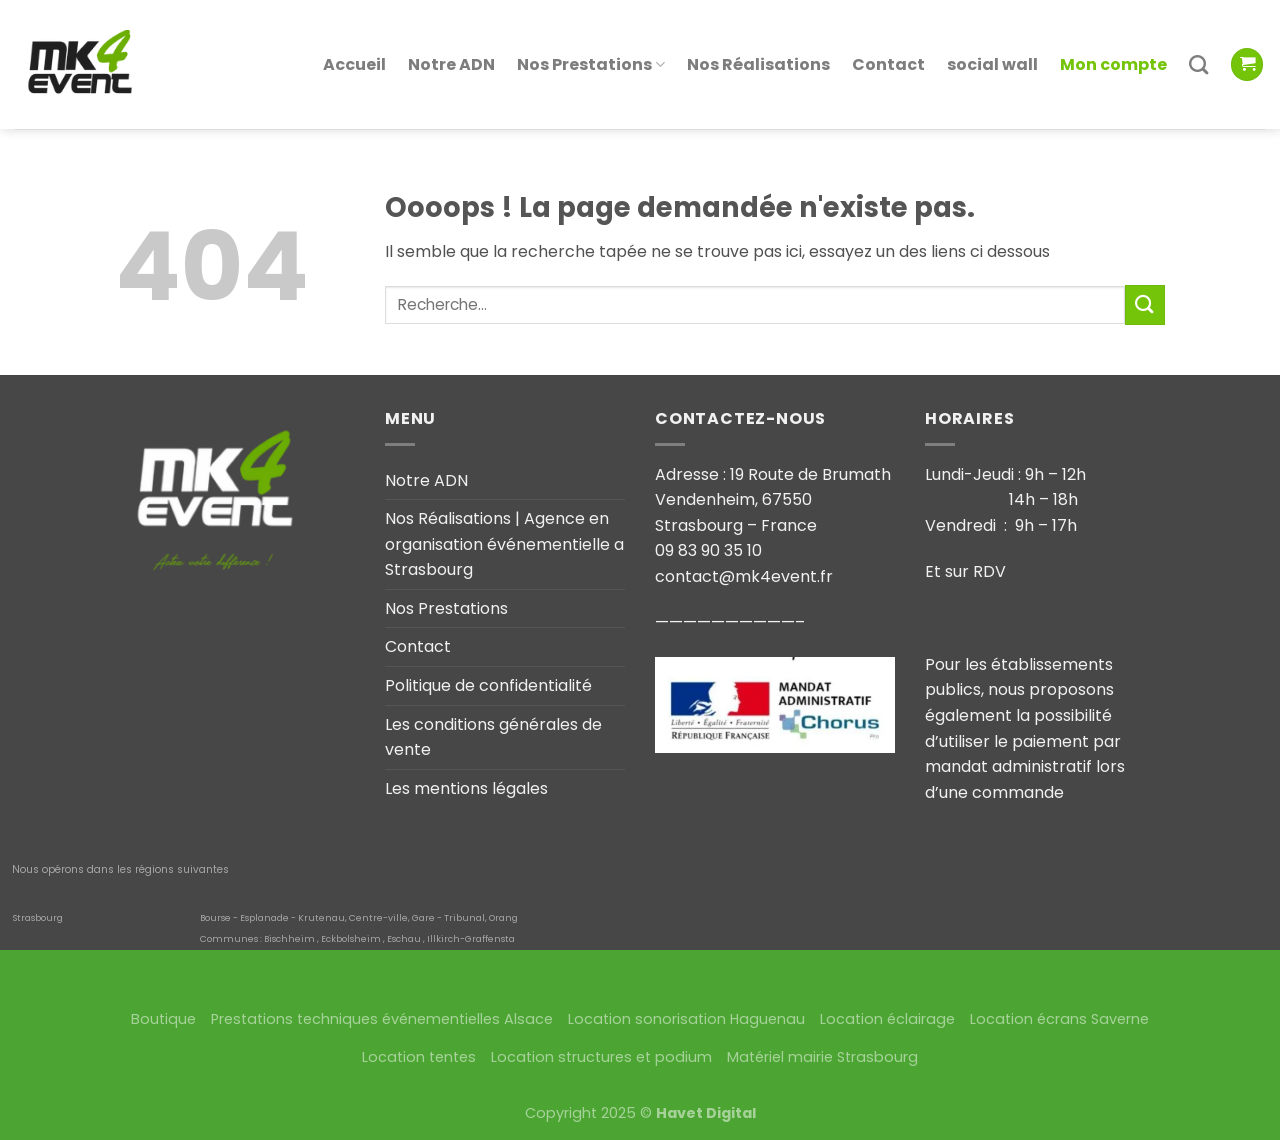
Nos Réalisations (758, 41)
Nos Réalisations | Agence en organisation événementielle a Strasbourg (504, 544)
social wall (992, 41)
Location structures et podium (601, 1057)
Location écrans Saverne (1059, 1019)
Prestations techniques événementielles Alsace (382, 1019)
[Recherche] (1198, 42)
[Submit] (1145, 304)
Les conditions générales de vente (493, 737)
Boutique (163, 1019)
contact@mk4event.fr (744, 576)
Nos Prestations (591, 41)
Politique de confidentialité (488, 685)
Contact (888, 41)
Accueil (354, 41)
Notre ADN (451, 41)
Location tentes (419, 1057)
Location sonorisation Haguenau (686, 1019)
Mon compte (1113, 41)
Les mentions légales (466, 788)
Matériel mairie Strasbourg (822, 1057)
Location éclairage (887, 1019)
